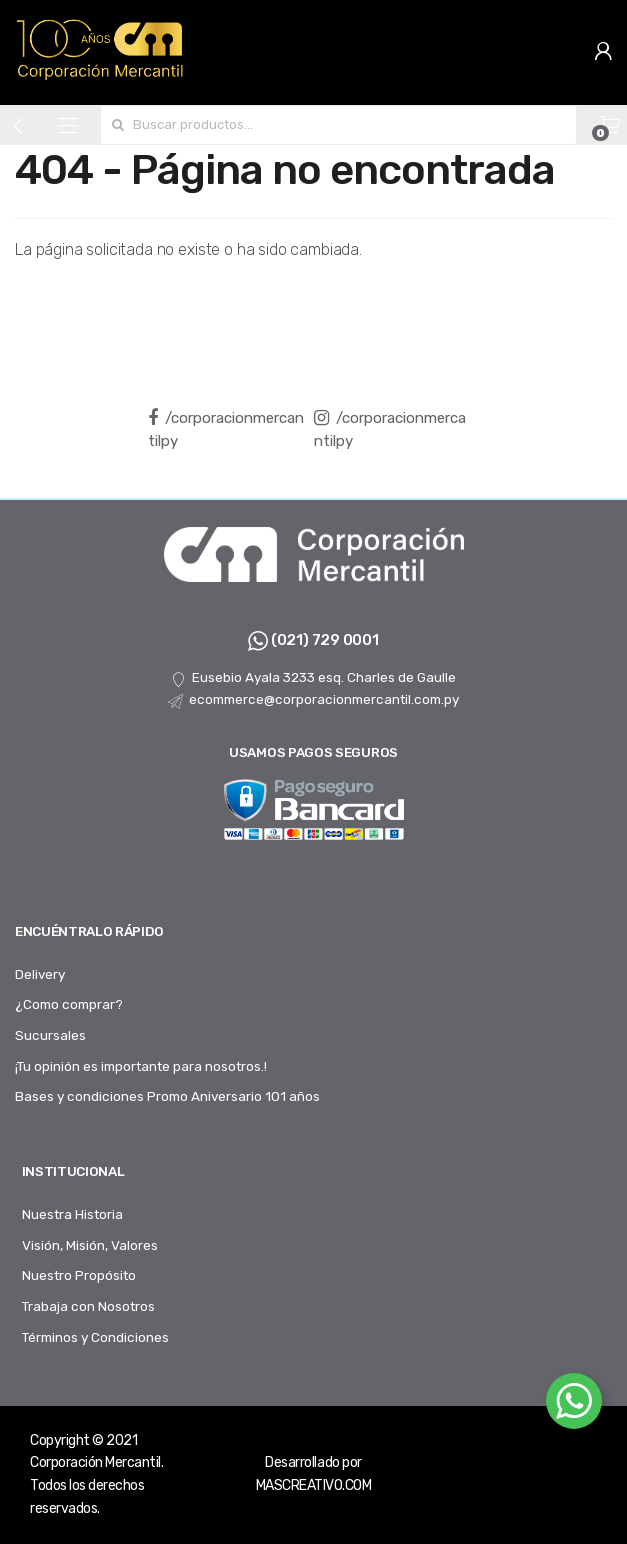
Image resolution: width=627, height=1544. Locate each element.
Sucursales (50, 1035)
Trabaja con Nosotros (88, 1306)
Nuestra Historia (72, 1214)
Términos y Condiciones (95, 1337)
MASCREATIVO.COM (314, 1485)
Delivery (40, 974)
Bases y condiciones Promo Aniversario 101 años (167, 1096)
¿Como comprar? (69, 1004)
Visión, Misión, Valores (90, 1245)
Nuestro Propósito (79, 1275)
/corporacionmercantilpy (226, 429)
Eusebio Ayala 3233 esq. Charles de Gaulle (313, 678)
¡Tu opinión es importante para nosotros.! (141, 1066)
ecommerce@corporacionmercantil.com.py (313, 700)
